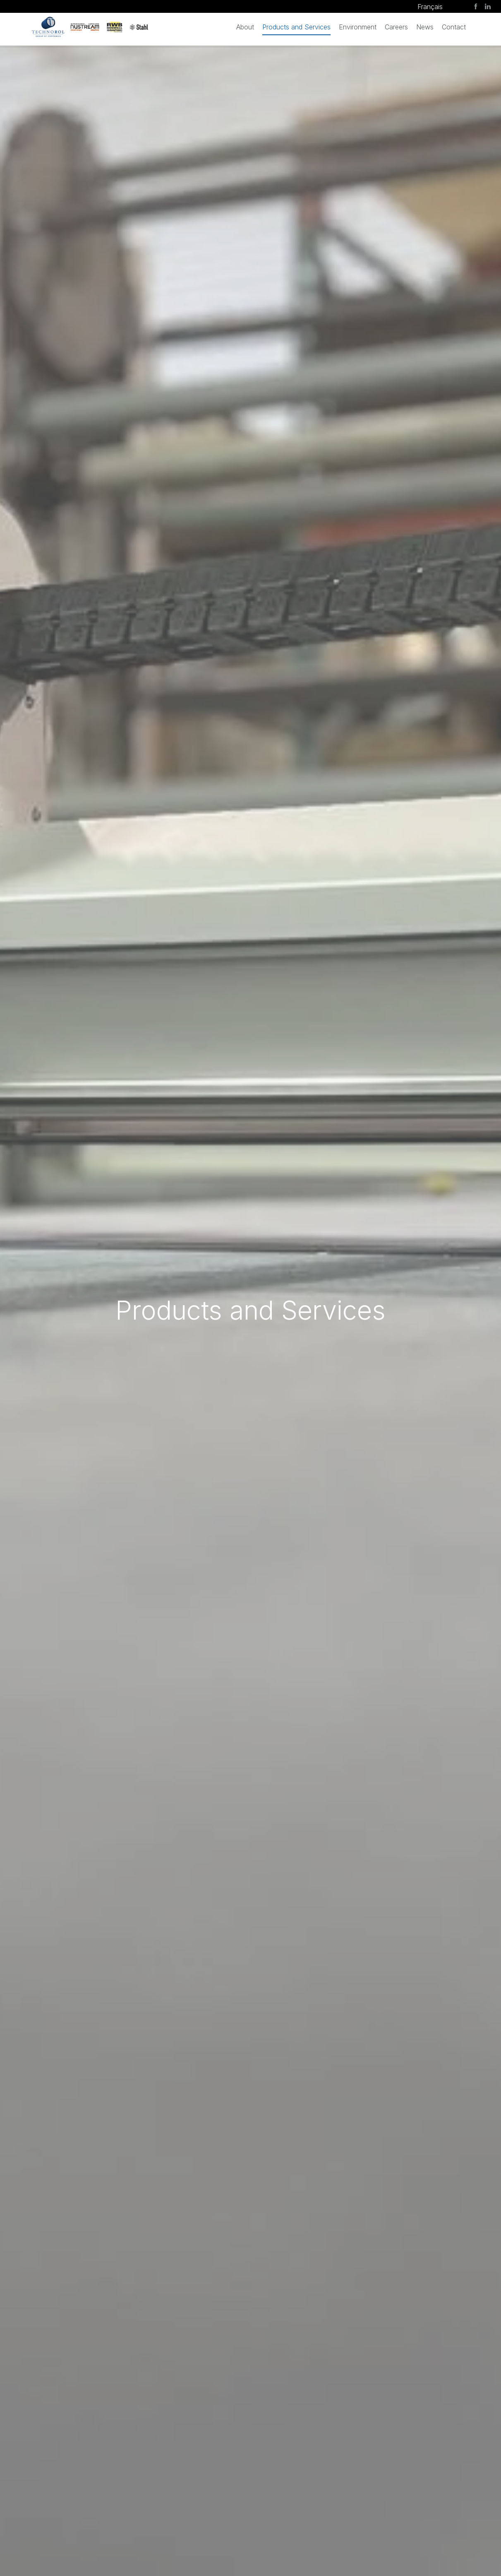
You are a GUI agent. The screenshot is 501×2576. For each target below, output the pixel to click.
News (425, 27)
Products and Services (296, 27)
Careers (396, 27)
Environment (357, 27)
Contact (454, 27)
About (245, 27)
